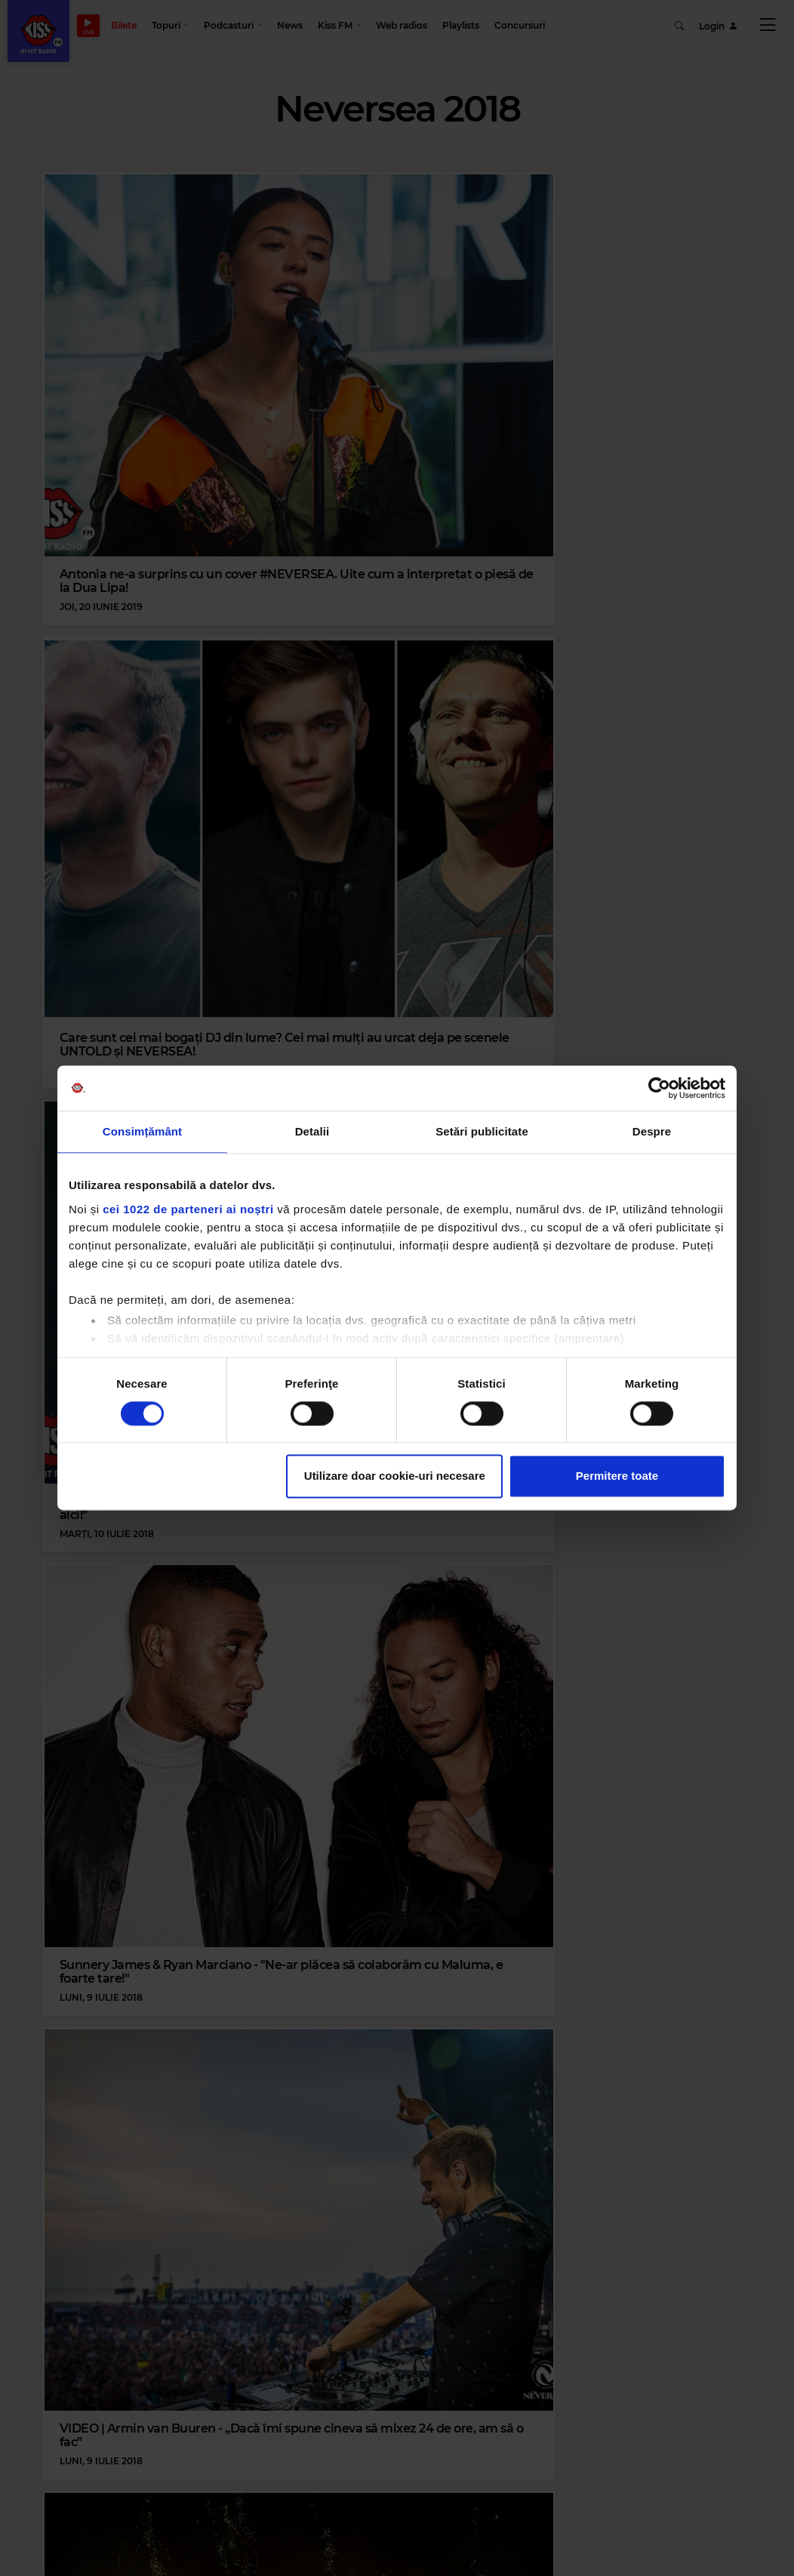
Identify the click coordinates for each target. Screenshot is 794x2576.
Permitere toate (617, 1476)
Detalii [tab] (312, 1131)
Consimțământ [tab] (142, 1131)
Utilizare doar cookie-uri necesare (394, 1476)
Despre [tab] (651, 1131)
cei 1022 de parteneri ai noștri (188, 1209)
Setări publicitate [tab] (481, 1131)
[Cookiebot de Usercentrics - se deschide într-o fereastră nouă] (659, 1088)
